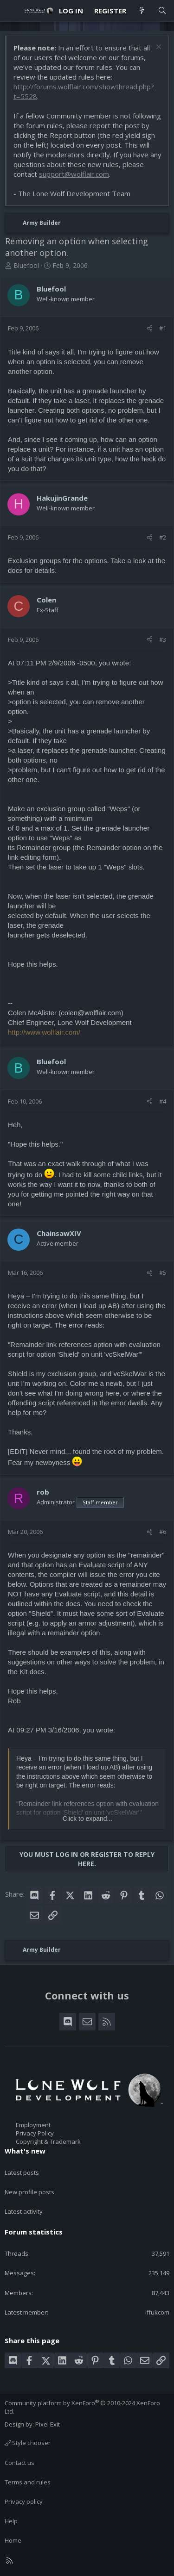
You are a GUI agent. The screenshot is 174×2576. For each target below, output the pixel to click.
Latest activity (24, 2211)
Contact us (19, 2462)
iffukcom (157, 2312)
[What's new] (142, 10)
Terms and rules (28, 2482)
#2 (162, 537)
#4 (162, 1101)
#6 (162, 1531)
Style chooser (28, 2443)
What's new (25, 2150)
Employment (33, 2125)
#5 (162, 1272)
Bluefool (26, 265)
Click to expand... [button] (87, 1818)
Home (13, 2540)
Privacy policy (24, 2501)
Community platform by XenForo (82, 2407)
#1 (162, 328)
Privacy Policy (35, 2133)
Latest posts (22, 2172)
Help (11, 2521)
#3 (162, 639)
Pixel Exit (47, 2424)
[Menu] (12, 10)
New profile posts (29, 2192)
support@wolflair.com (74, 174)
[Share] (149, 328)
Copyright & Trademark (48, 2141)
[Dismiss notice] (157, 48)
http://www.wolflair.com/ (44, 1032)
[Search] (162, 10)
